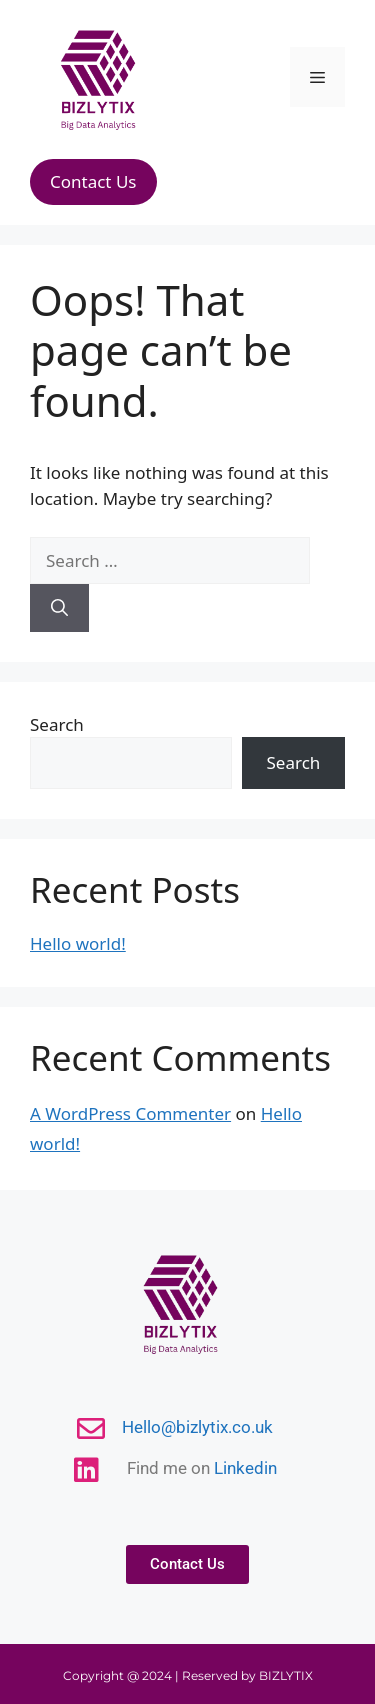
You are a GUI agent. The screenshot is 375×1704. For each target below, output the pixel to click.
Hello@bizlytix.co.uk (197, 1427)
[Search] (59, 608)
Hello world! (78, 943)
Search (57, 724)
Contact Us (93, 181)
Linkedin (245, 1468)
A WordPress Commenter (130, 1113)
